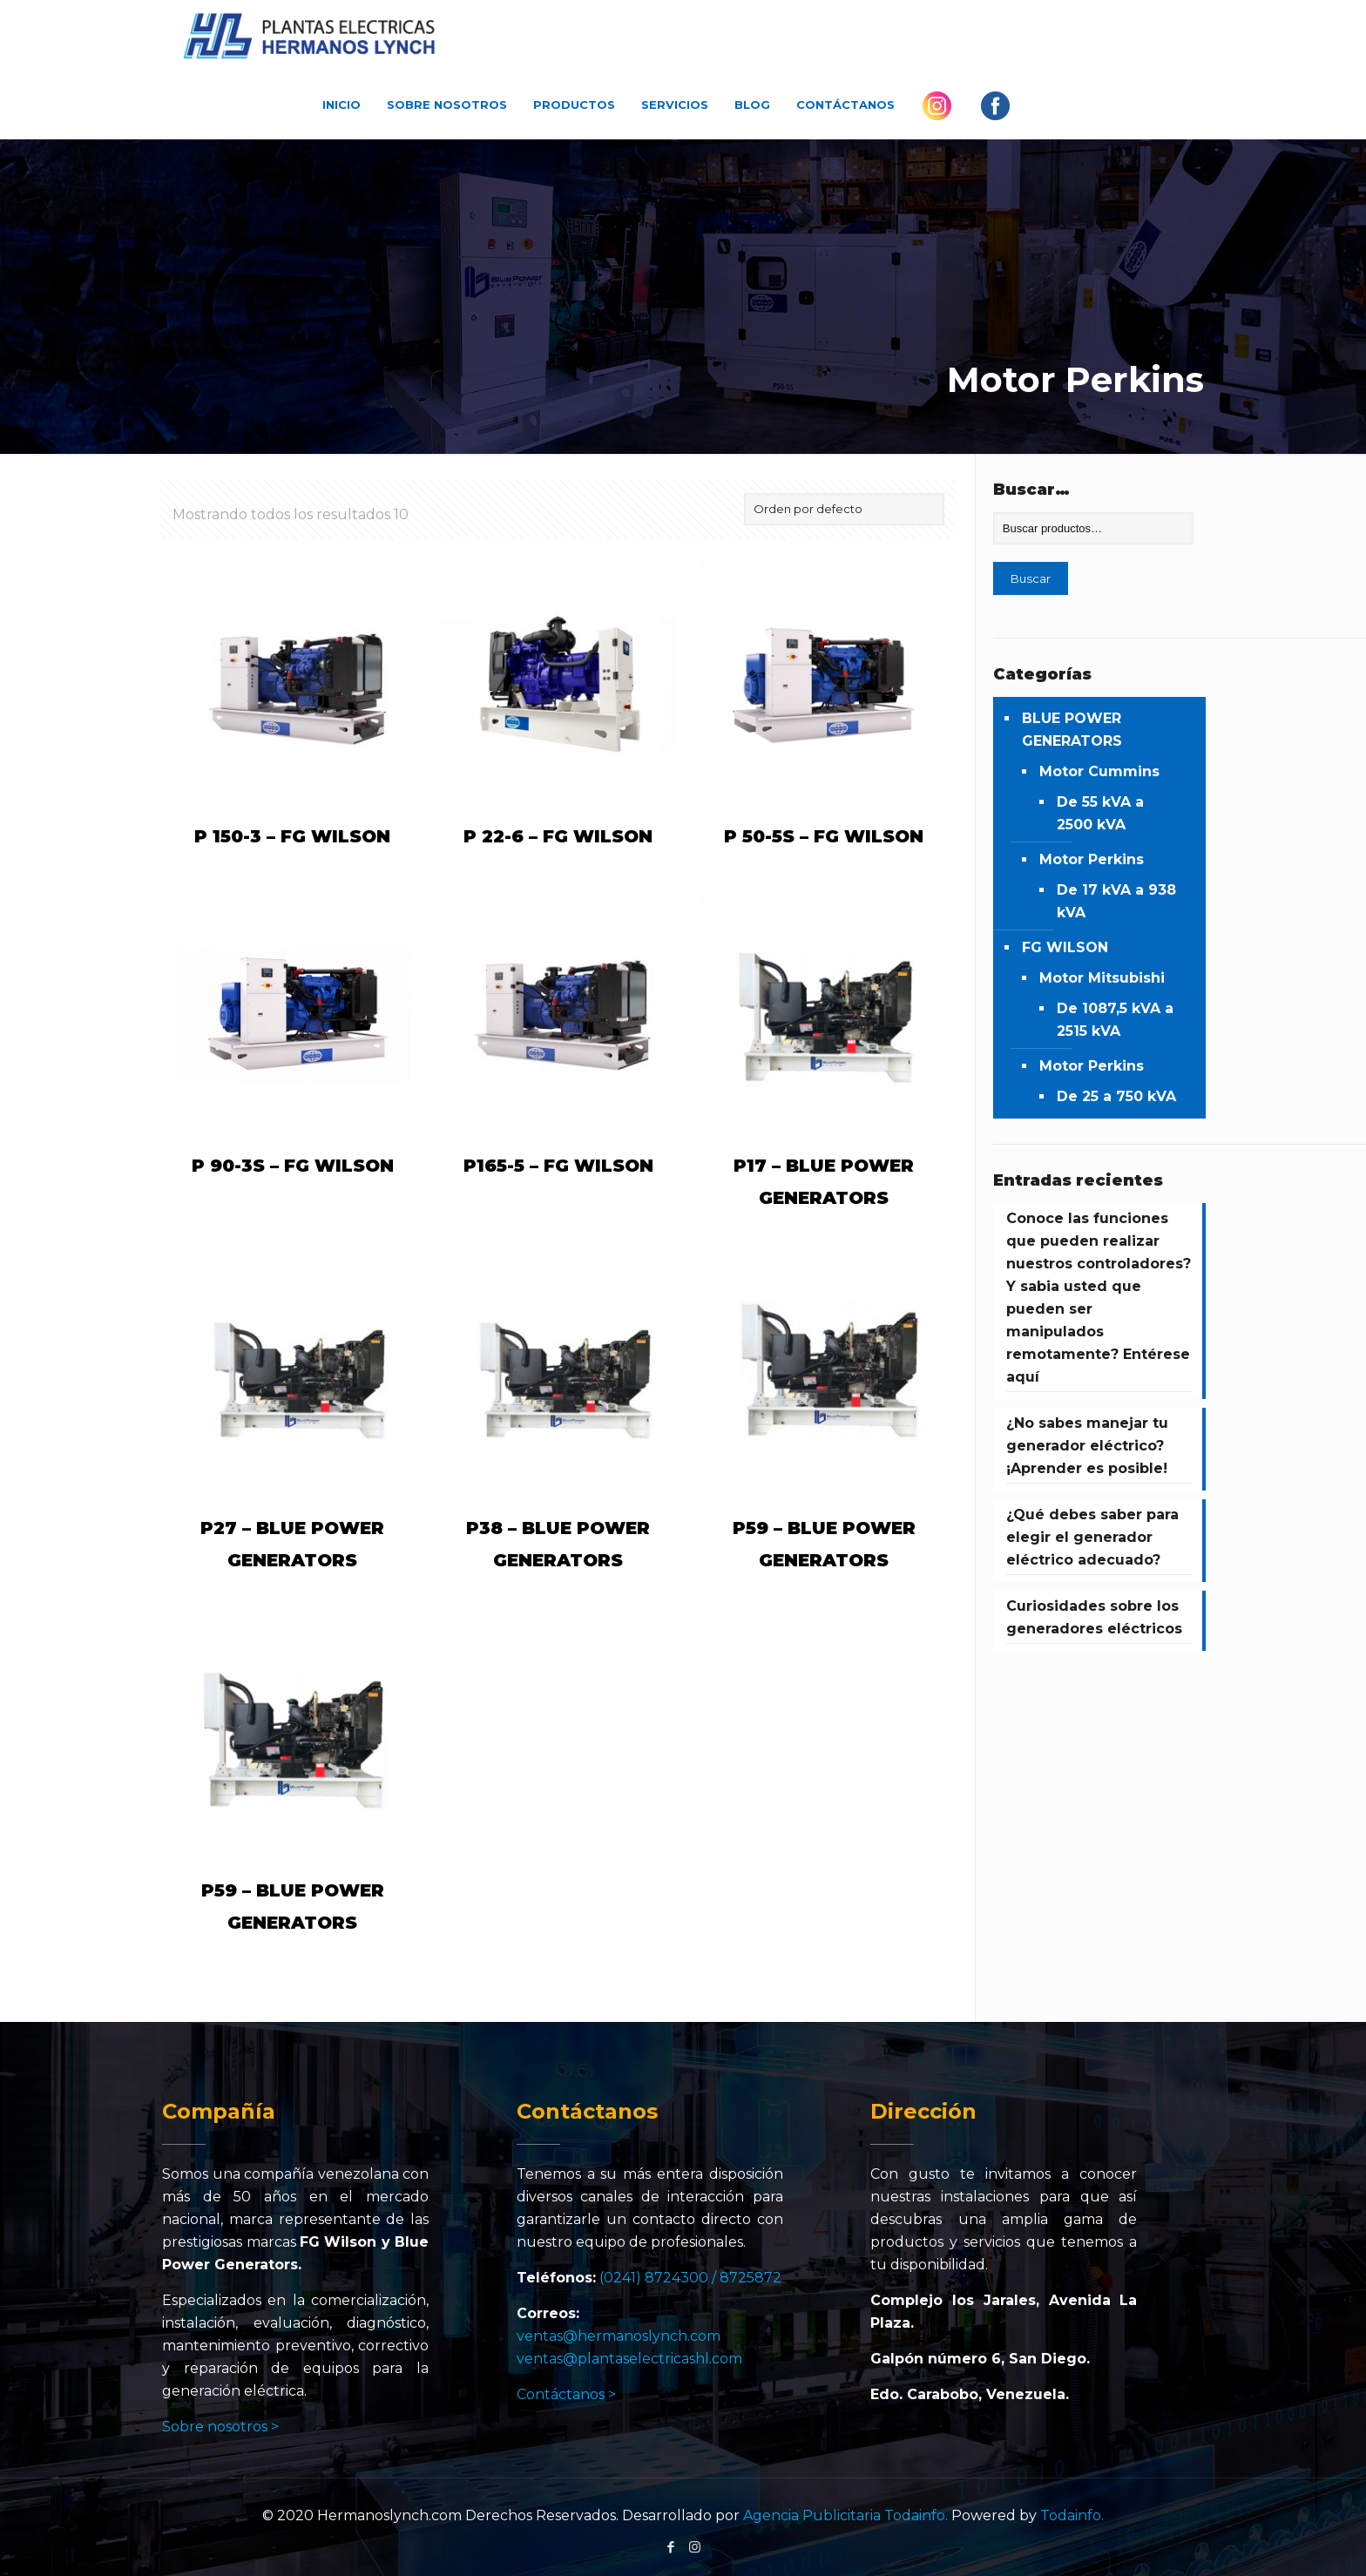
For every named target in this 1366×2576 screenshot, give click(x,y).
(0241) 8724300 (653, 2277)
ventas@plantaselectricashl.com (629, 2358)
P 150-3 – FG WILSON (292, 836)
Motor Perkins (1091, 859)
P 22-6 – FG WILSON (558, 836)
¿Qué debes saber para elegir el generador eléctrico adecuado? (1092, 1537)
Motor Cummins (1099, 771)
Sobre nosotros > (220, 2426)
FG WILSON (1065, 947)
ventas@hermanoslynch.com (618, 2336)
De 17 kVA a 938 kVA (1116, 901)
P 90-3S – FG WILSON (293, 1165)
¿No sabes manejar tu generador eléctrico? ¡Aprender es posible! (1087, 1446)
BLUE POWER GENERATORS (1072, 729)
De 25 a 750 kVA (1116, 1096)
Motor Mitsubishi (1102, 978)
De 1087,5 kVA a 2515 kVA (1115, 1019)
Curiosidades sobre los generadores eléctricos (1094, 1617)
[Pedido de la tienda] (844, 509)
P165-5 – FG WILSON (558, 1165)
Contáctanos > (566, 2394)
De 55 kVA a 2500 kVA (1100, 813)
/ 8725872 (746, 2277)
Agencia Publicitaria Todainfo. (845, 2515)
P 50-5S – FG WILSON (823, 836)
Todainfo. (1072, 2515)
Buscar (1031, 578)
